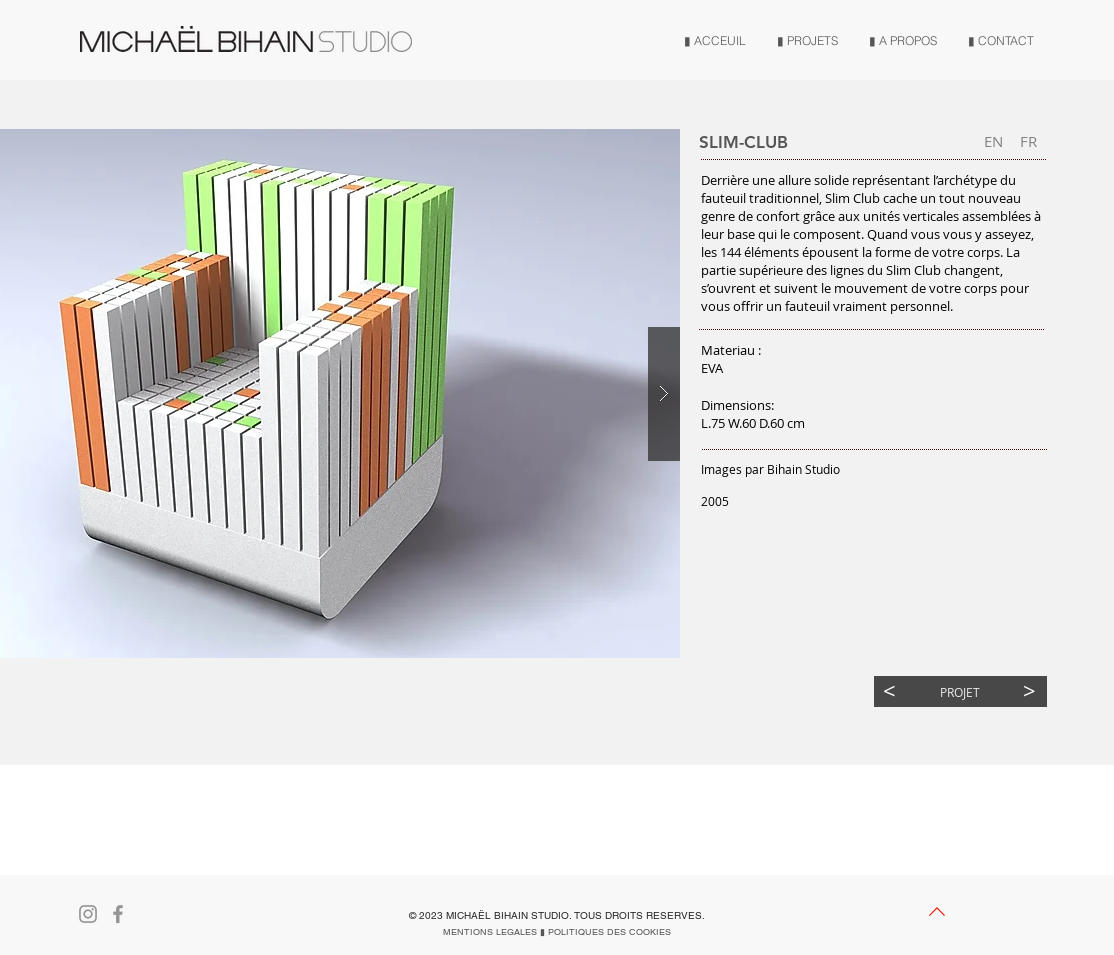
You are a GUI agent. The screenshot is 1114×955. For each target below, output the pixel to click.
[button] (1028, 141)
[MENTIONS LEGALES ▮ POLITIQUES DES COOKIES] (557, 932)
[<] (889, 691)
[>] (1029, 691)
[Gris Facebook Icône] (118, 914)
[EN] (993, 141)
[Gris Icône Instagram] (88, 914)
